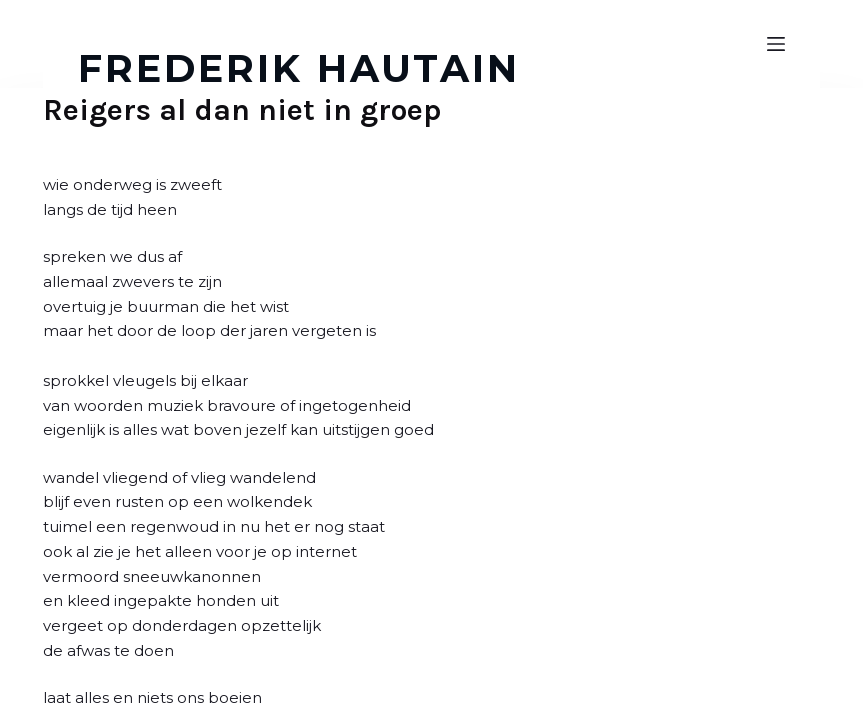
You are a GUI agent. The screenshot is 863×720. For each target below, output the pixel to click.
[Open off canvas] (776, 44)
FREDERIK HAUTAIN (299, 68)
